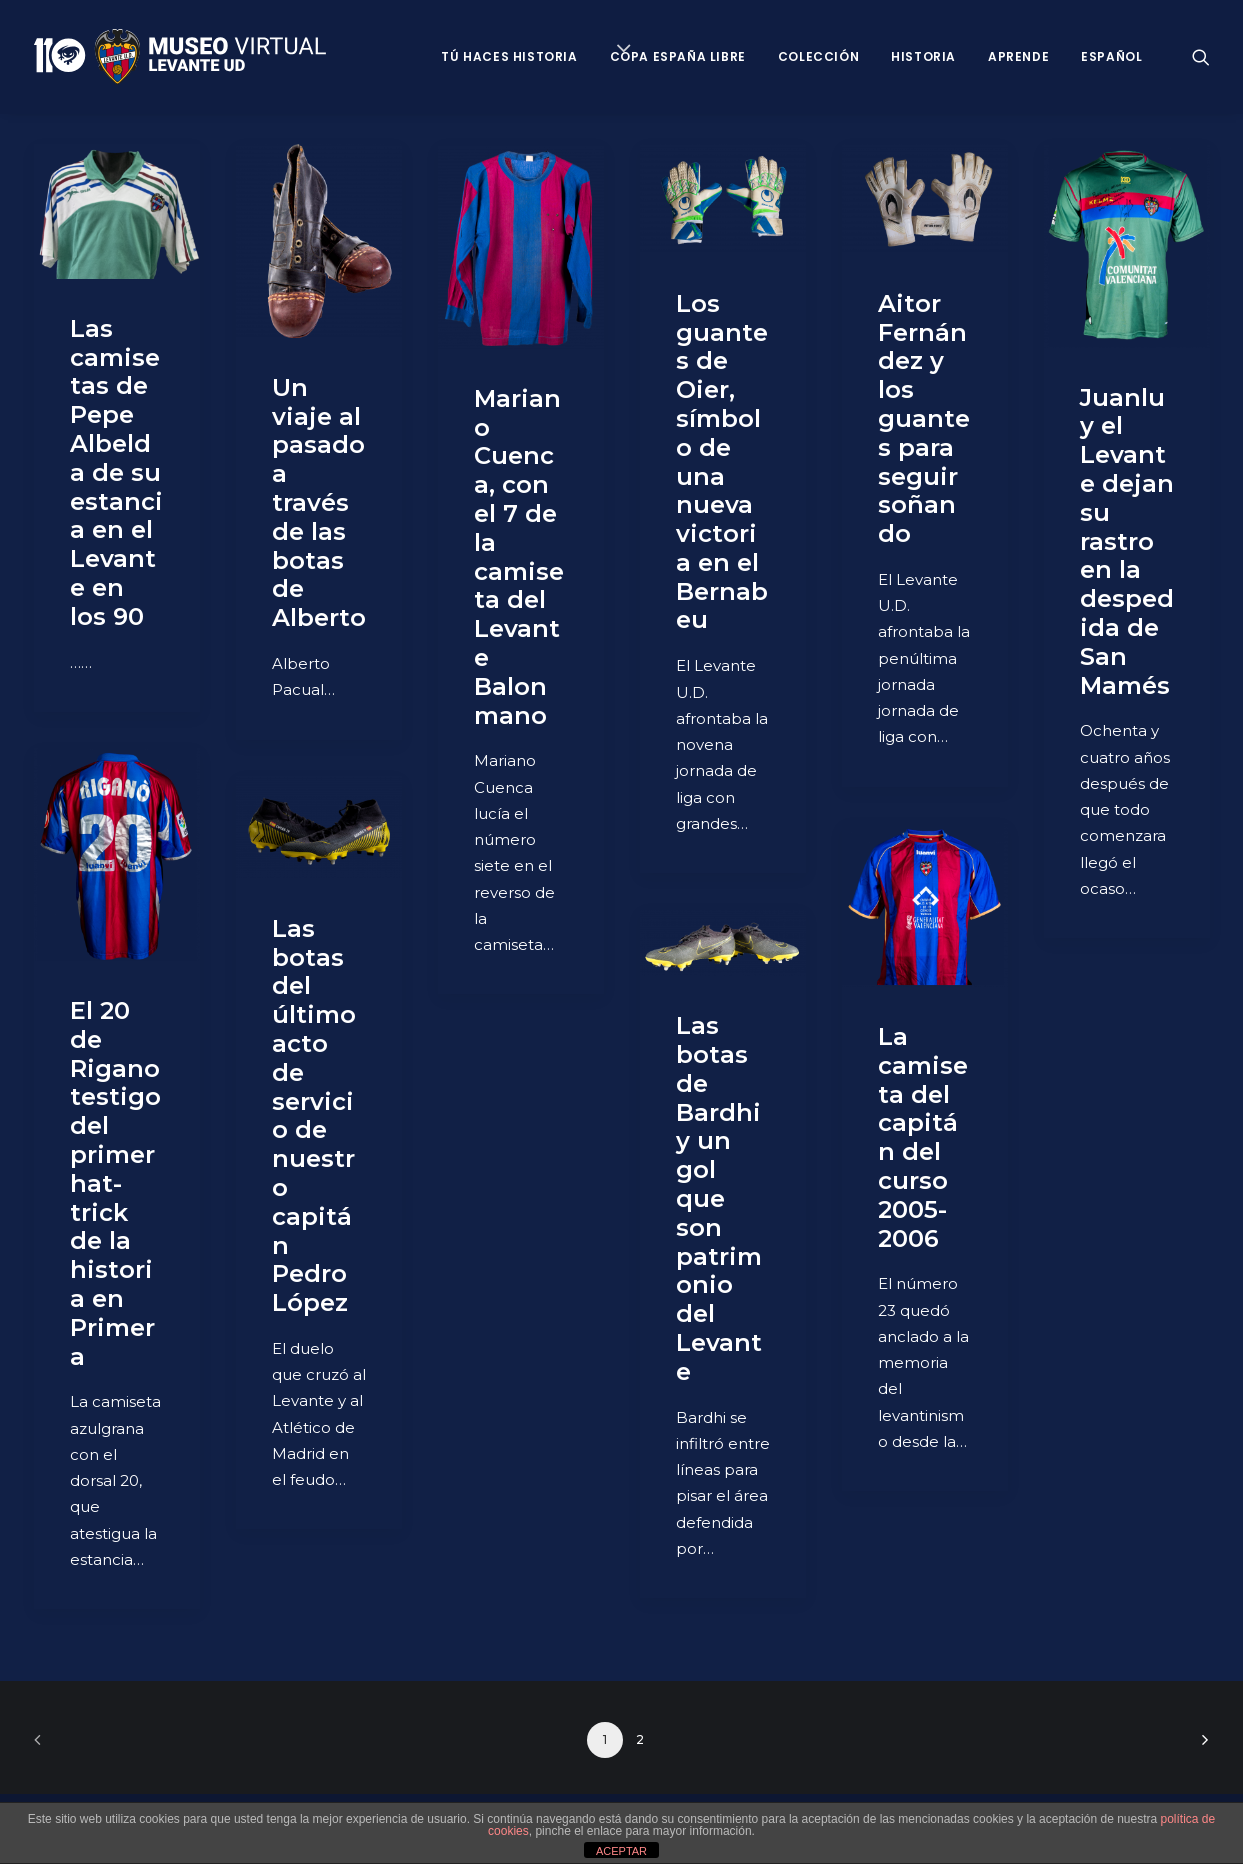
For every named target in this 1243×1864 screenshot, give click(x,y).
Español (1111, 56)
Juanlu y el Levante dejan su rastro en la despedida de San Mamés (1127, 541)
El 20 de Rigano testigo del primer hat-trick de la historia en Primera (115, 1183)
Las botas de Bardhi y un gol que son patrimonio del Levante (719, 1198)
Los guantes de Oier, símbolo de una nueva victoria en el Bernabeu (722, 462)
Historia (923, 56)
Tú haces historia (509, 56)
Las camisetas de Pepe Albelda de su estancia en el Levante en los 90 (116, 472)
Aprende (1018, 56)
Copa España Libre (678, 56)
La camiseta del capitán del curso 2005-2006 (923, 1137)
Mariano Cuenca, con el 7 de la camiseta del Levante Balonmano (519, 557)
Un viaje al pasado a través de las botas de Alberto (319, 502)
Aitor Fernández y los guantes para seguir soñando (924, 418)
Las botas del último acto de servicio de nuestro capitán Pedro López (314, 1115)
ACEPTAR (621, 1851)
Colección (818, 56)
